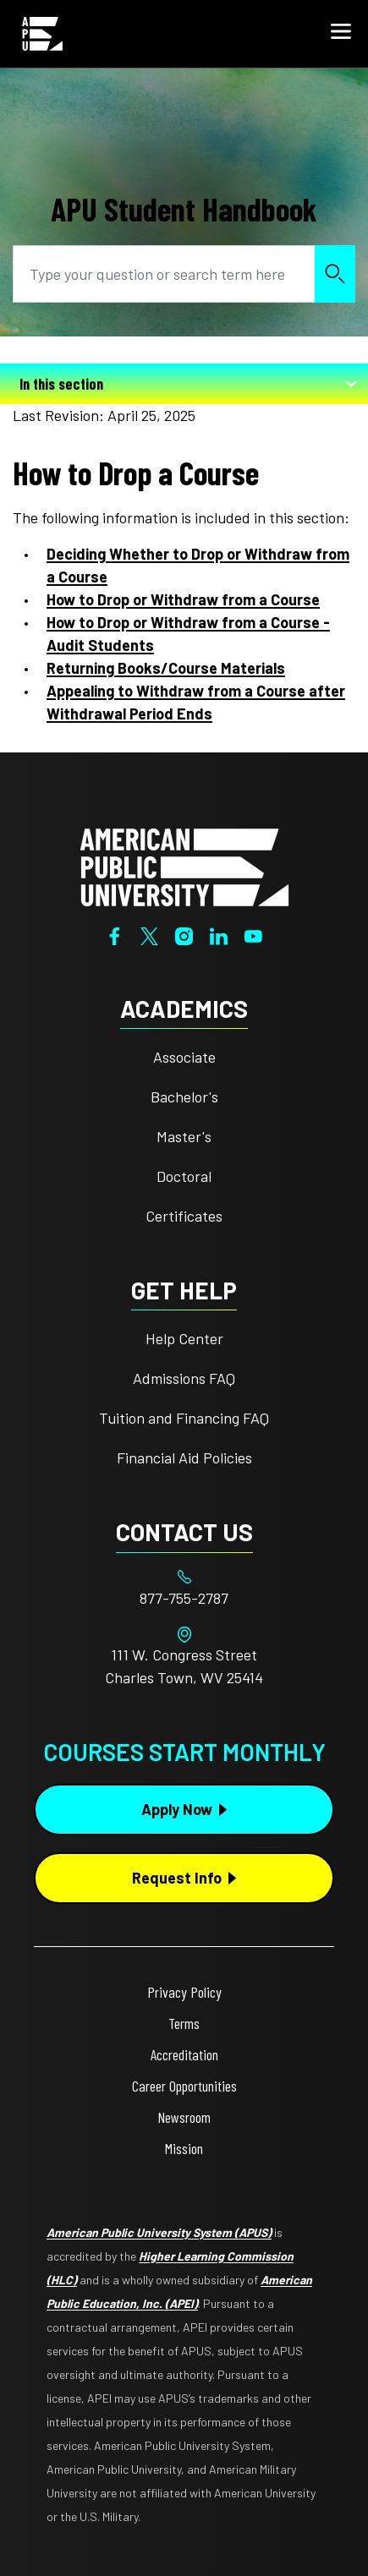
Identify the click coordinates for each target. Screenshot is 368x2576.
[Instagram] (184, 934)
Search (335, 273)
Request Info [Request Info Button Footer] (177, 1877)
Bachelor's (184, 1096)
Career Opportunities (184, 2085)
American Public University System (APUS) (159, 2232)
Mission (184, 2148)
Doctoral (184, 1176)
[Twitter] (149, 934)
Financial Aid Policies (184, 1457)
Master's (184, 1136)
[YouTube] (253, 934)
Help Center (184, 1338)
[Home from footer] (184, 865)
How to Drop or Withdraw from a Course (183, 599)
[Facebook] (115, 934)
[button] (341, 34)
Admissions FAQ (184, 1378)
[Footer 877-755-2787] (184, 1598)
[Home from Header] (42, 34)
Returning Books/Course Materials (166, 668)
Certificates (184, 1215)
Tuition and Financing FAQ (184, 1417)
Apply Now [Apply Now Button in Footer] (176, 1809)
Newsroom (184, 2117)
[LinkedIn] (219, 934)
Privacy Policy (184, 1992)
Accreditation (184, 2054)
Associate (184, 1056)
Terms (184, 2023)
